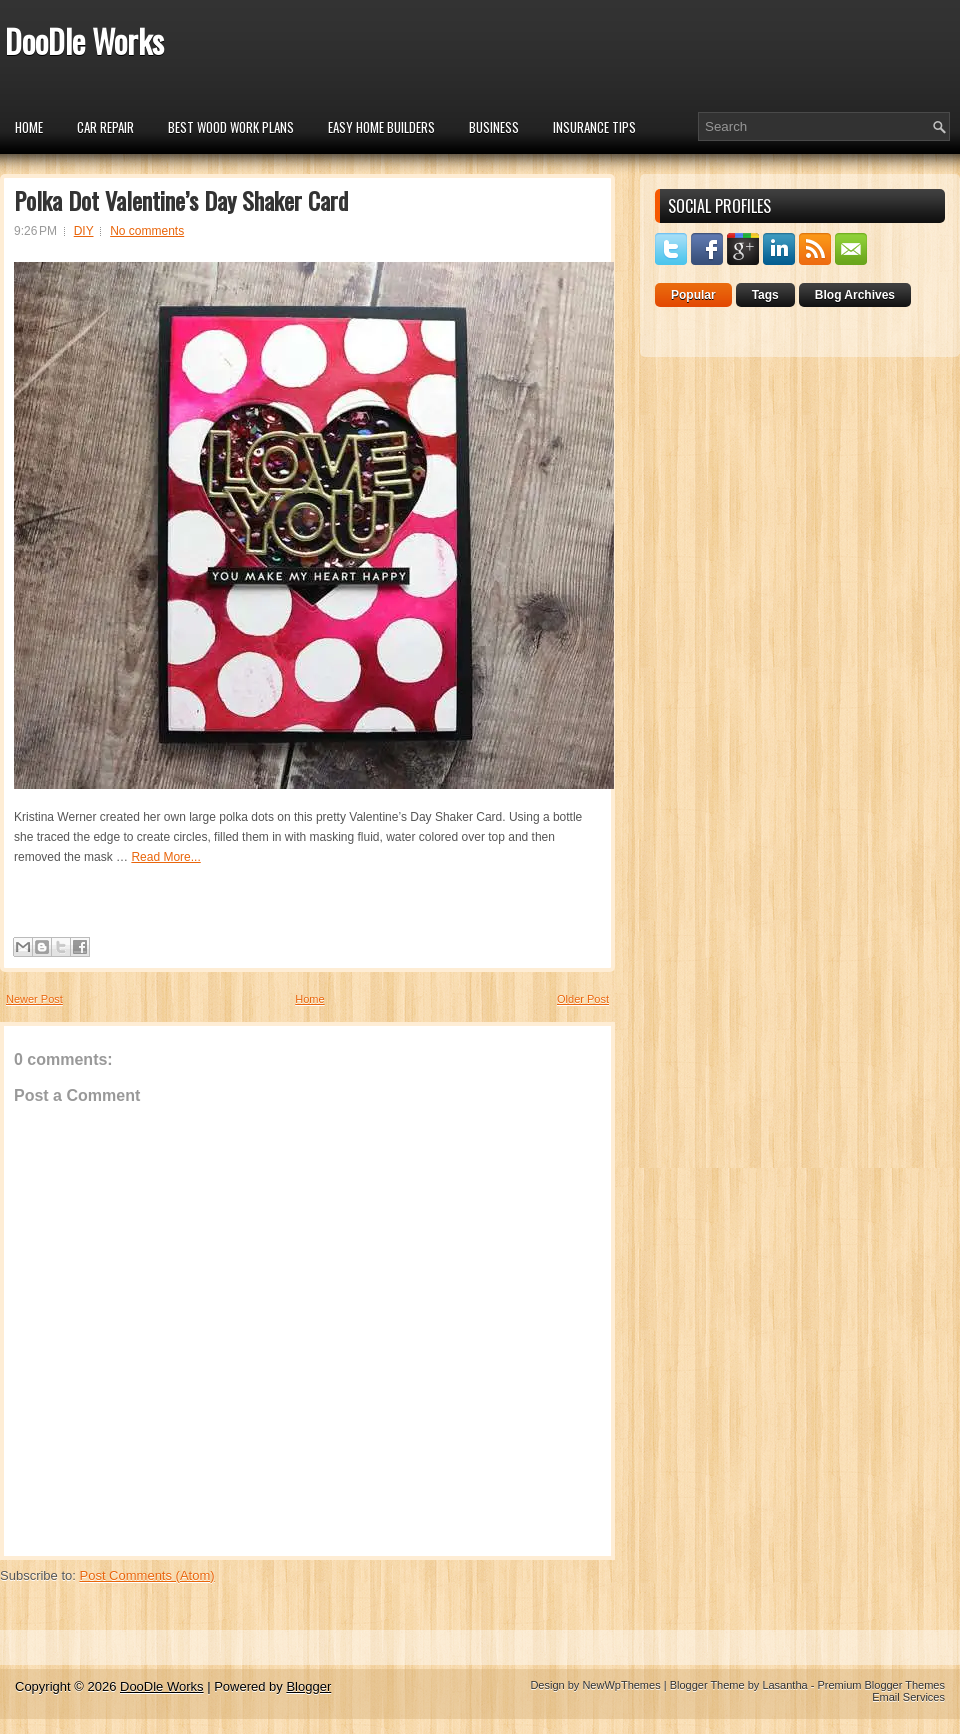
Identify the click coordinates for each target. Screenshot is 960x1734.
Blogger (308, 1686)
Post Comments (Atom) (147, 1575)
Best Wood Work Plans (231, 127)
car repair (105, 127)
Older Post (583, 999)
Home (29, 127)
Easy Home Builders (381, 127)
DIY (84, 231)
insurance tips (594, 127)
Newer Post (34, 999)
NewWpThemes (621, 1685)
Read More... (165, 857)
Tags (765, 295)
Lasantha (784, 1685)
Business (494, 127)
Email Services (908, 1697)
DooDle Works (84, 40)
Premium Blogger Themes (881, 1685)
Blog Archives (855, 295)
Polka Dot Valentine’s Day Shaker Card (181, 200)
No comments (147, 231)
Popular (693, 295)
